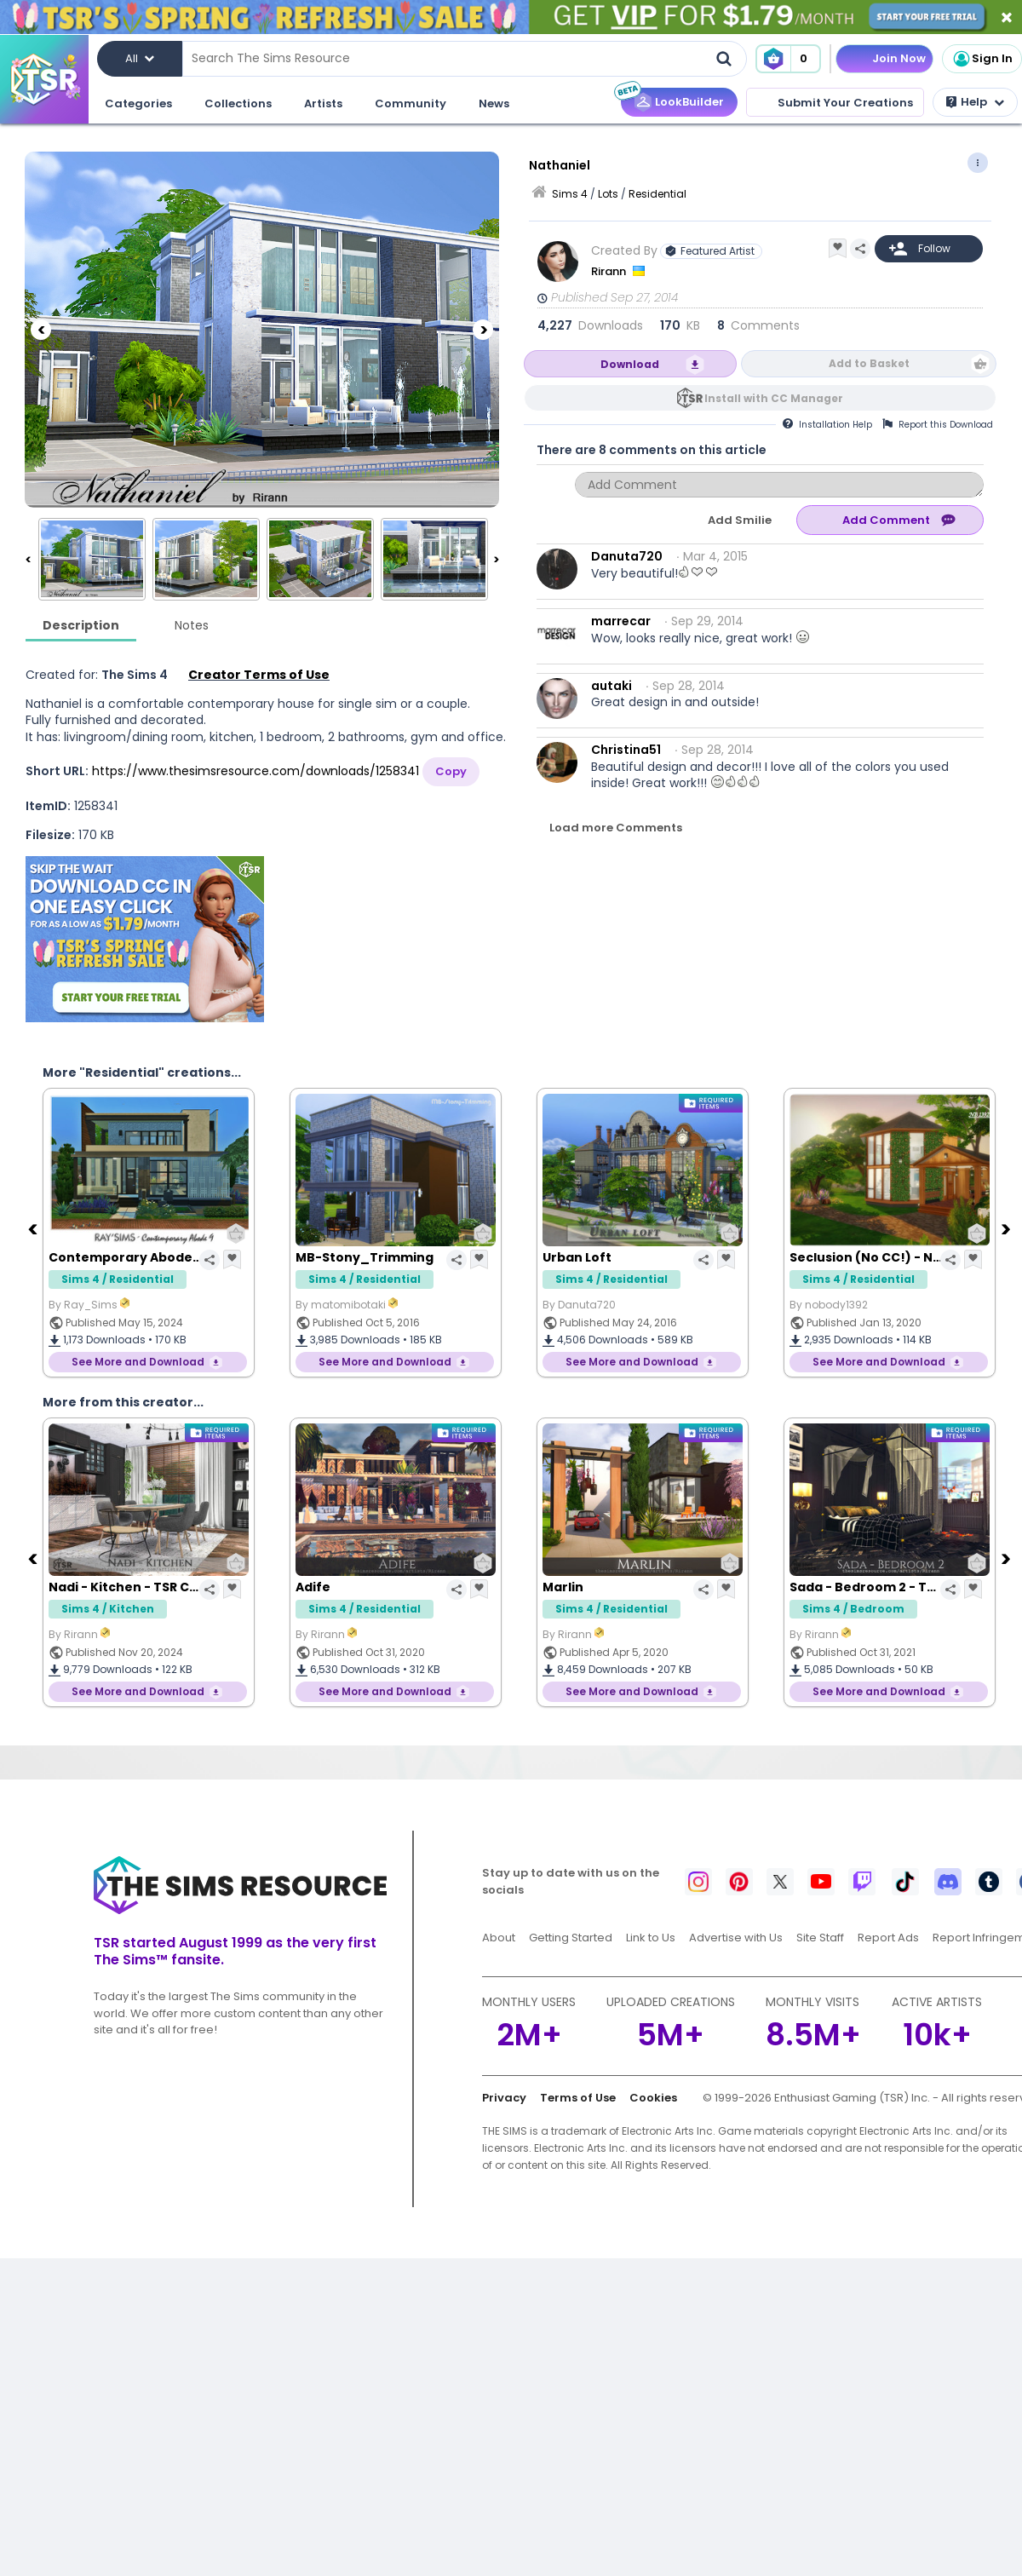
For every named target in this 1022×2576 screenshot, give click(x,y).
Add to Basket (869, 363)
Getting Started (570, 1937)
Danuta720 (627, 556)
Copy (451, 771)
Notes (192, 625)
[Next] (483, 329)
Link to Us (650, 1937)
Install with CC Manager (773, 398)
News (494, 103)
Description (81, 625)
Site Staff (820, 1937)
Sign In (982, 59)
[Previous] (41, 329)
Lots (608, 194)
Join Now (899, 58)
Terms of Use (578, 2098)
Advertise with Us (736, 1937)
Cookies (653, 2098)
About (498, 1937)
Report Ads (888, 1937)
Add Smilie (740, 520)
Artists (323, 103)
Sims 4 (570, 194)
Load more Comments (615, 827)
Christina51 (626, 749)
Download (629, 364)
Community (410, 103)
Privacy (504, 2098)
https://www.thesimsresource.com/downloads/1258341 (255, 770)
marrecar (621, 621)
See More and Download (138, 1361)
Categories (138, 103)
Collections (238, 103)
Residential (657, 194)
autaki (611, 685)
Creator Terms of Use (259, 674)
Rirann (610, 271)
